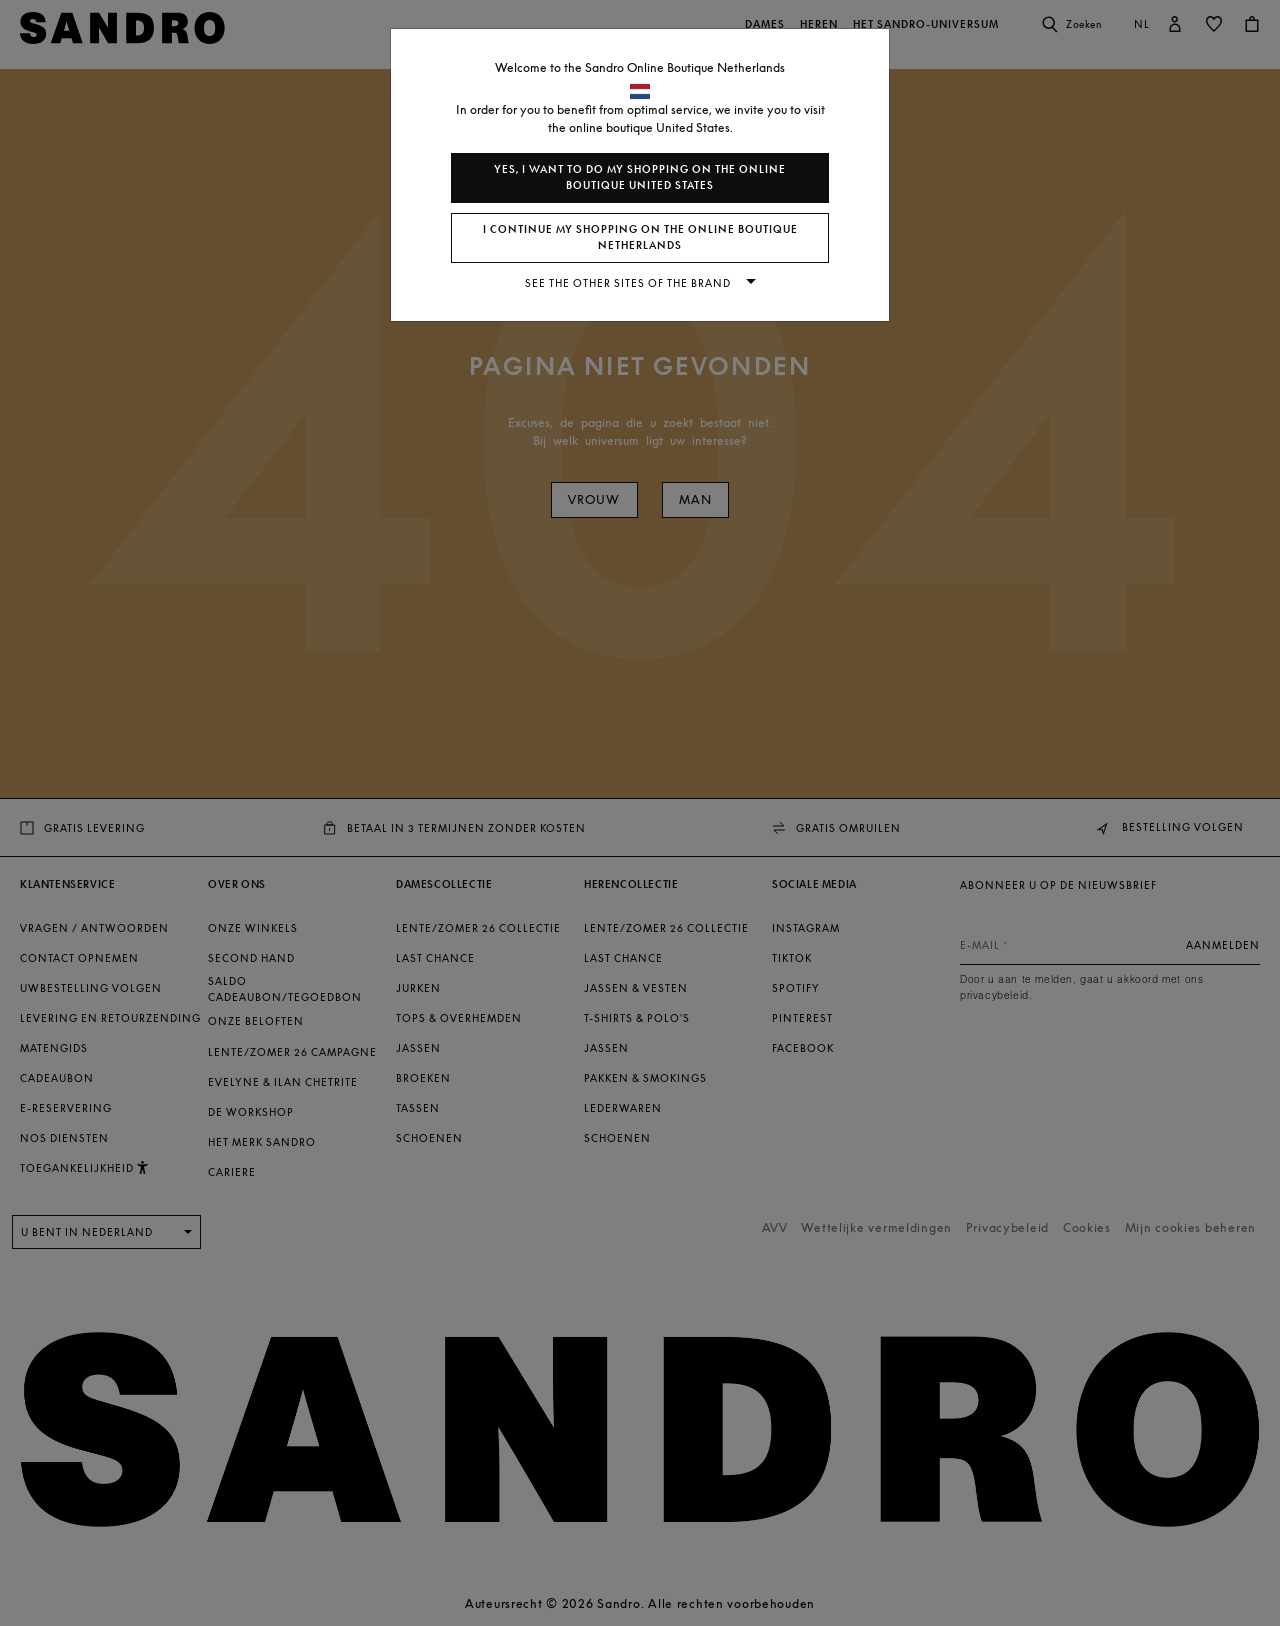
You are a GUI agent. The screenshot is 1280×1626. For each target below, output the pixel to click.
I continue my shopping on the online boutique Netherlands (640, 237)
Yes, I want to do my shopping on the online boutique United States (640, 177)
